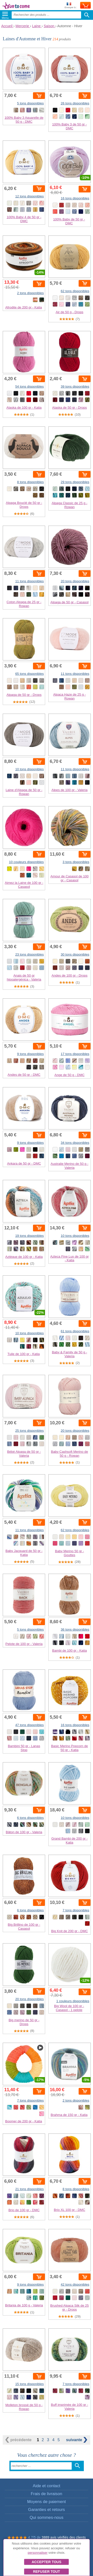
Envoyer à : (70, 5)
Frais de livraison (46, 2493)
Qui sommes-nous (46, 2517)
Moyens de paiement (46, 2501)
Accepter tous (47, 2562)
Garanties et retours (46, 2509)
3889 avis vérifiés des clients (64, 2537)
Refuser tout (46, 2572)
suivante (76, 2439)
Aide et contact (46, 2485)
